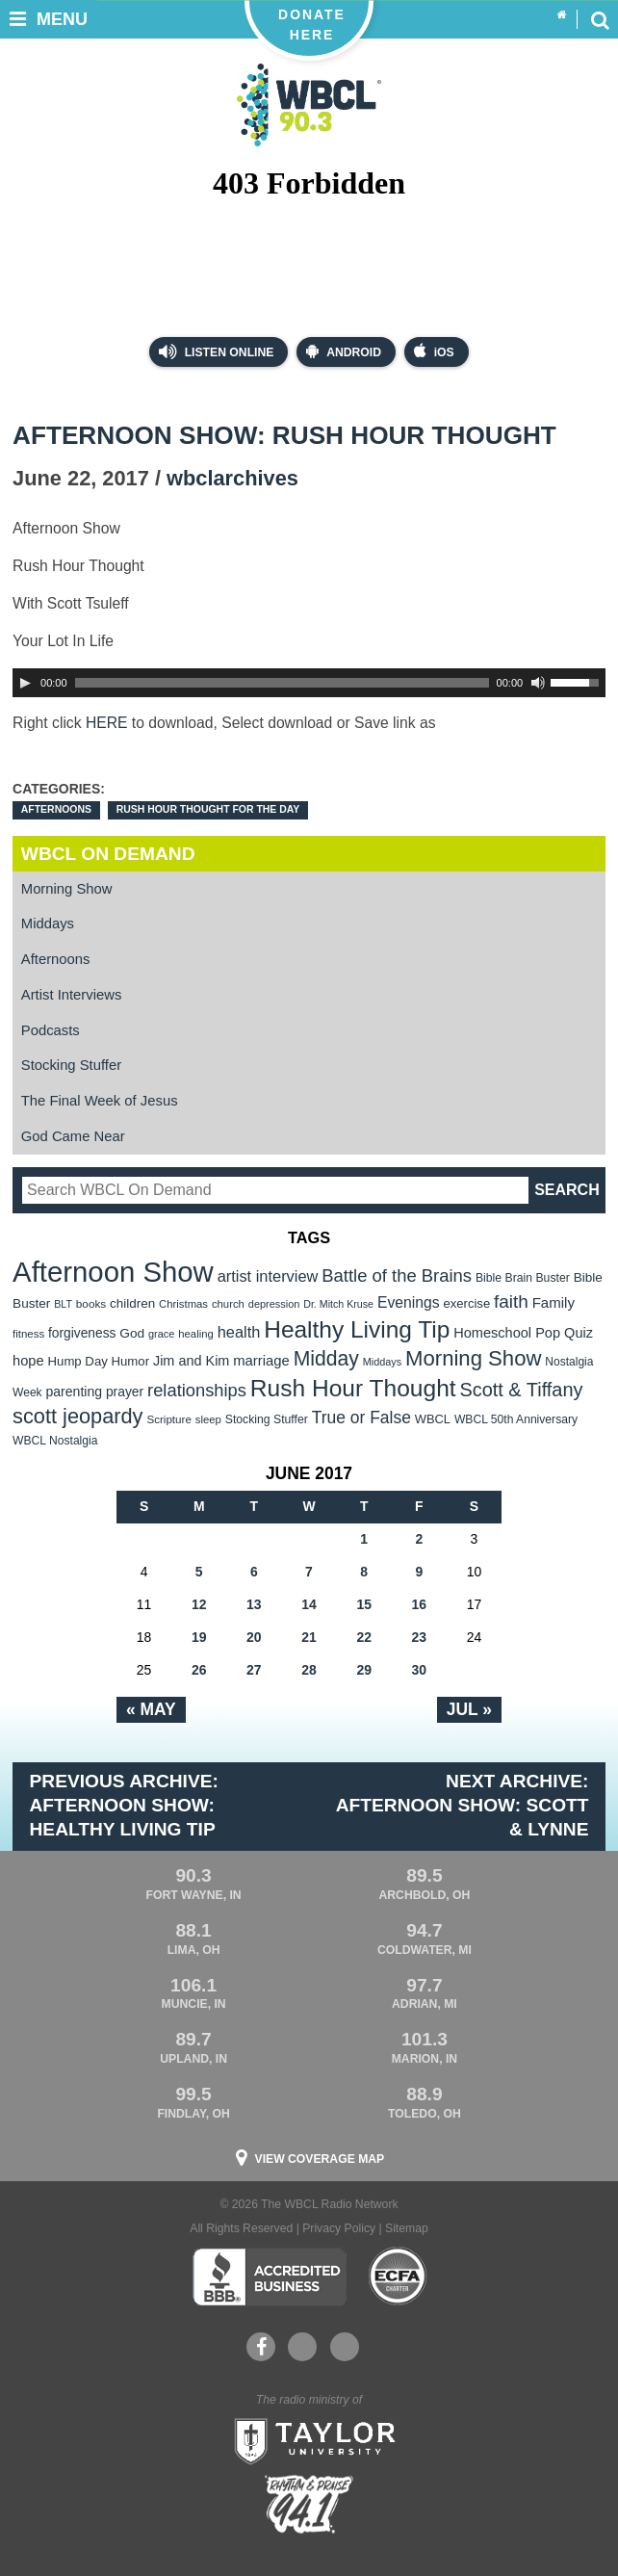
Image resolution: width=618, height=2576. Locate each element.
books (91, 1303)
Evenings (408, 1302)
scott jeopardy (77, 1416)
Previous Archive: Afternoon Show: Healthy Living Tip (124, 1805)
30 (419, 1670)
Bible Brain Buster (523, 1278)
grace (161, 1334)
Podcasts (50, 1030)
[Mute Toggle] (538, 682)
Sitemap (406, 2228)
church (228, 1304)
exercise (466, 1303)
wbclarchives (232, 478)
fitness (28, 1334)
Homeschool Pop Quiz (523, 1332)
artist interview (268, 1276)
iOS (434, 351)
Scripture (169, 1419)
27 (254, 1670)
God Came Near (73, 1136)
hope (28, 1360)
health (239, 1331)
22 (364, 1637)
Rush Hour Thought (353, 1388)
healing (196, 1334)
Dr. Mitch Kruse (338, 1304)
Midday (326, 1358)
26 (199, 1670)
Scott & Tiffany (521, 1389)
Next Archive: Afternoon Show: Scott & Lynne (462, 1805)
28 (309, 1670)
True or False (361, 1417)
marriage (261, 1360)
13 (254, 1604)
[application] (309, 682)
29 (364, 1670)
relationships (196, 1390)
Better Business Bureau (269, 2276)
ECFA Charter (398, 2276)
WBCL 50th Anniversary (516, 1419)
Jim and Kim (191, 1360)
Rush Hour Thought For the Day (208, 809)
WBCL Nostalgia (55, 1440)
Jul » (469, 1709)
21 (309, 1637)
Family (553, 1302)
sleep (208, 1419)
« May (151, 1709)
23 (419, 1637)
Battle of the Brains (397, 1275)
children (132, 1303)
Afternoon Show (113, 1272)
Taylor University (309, 2439)
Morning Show (67, 889)
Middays (47, 923)
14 (309, 1604)
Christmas (183, 1304)
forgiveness (82, 1333)
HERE (107, 723)
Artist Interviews (71, 994)
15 (364, 1604)
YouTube (301, 2346)
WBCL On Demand (108, 854)
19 (199, 1637)
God (131, 1333)
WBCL (433, 1419)
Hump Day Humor (99, 1361)
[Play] (25, 682)
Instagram (344, 2346)
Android (343, 351)
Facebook (261, 2346)
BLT (63, 1304)
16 (419, 1604)
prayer (124, 1391)
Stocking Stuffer (71, 1065)
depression (274, 1304)
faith (511, 1301)
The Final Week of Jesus (99, 1100)
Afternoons (56, 809)
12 (199, 1604)
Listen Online (216, 351)
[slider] (282, 683)
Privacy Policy (338, 2228)
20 (254, 1637)
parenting (73, 1391)
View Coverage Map (320, 2159)
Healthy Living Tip (357, 1329)
